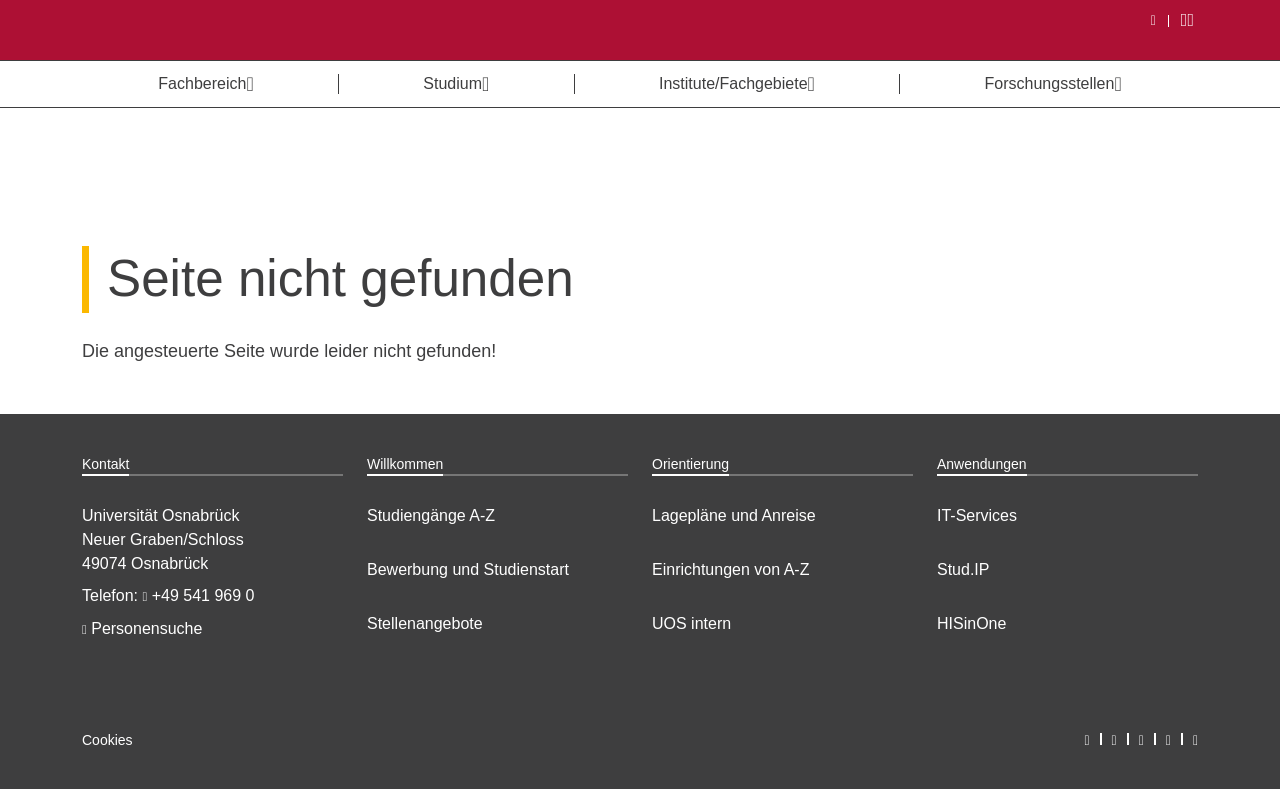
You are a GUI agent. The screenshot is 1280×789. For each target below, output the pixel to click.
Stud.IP (963, 569)
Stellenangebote (425, 623)
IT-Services (977, 515)
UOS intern (691, 623)
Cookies (107, 740)
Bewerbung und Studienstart (468, 569)
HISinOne (971, 623)
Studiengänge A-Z (431, 515)
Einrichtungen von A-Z (730, 569)
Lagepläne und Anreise (734, 515)
